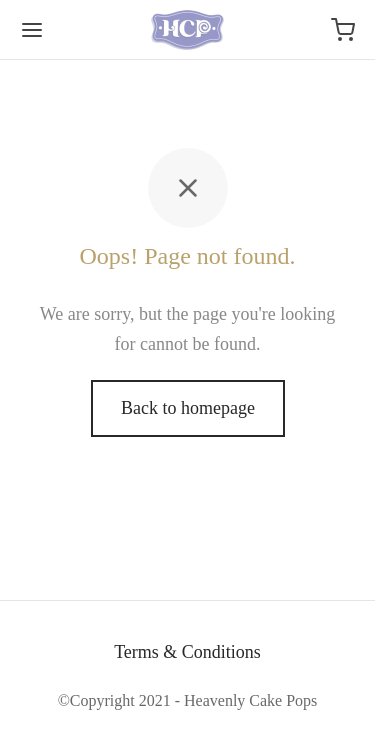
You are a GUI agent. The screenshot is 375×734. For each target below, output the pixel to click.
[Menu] (32, 30)
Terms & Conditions (187, 652)
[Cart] (343, 30)
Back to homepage (188, 408)
